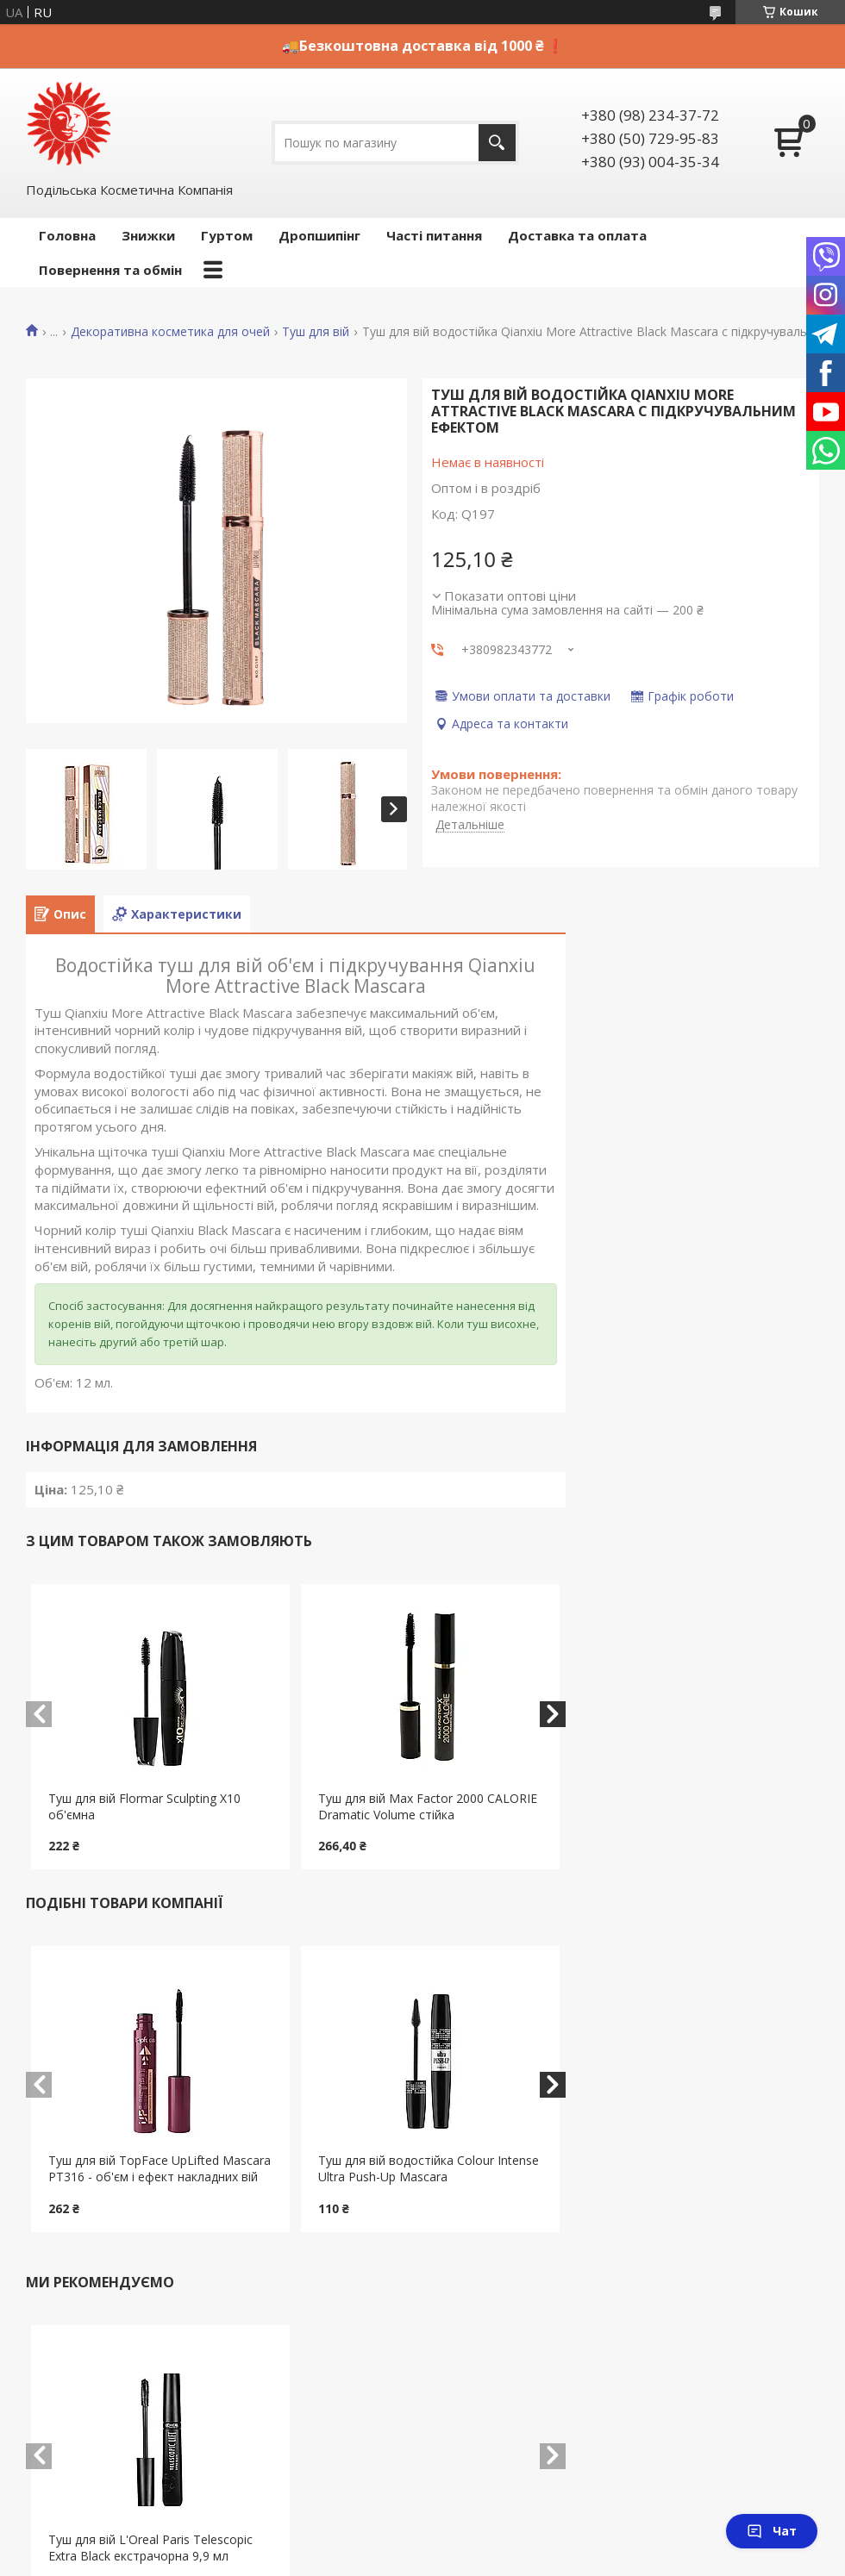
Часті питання (434, 235)
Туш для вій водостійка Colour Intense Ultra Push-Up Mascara (428, 2168)
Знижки (148, 235)
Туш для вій (315, 332)
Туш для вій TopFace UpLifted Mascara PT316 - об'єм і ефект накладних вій (159, 2168)
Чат (772, 2531)
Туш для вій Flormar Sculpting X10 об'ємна (144, 1806)
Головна (67, 235)
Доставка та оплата (577, 235)
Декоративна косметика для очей (170, 332)
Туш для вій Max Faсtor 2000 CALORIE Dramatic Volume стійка (427, 1806)
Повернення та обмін (110, 269)
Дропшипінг (319, 235)
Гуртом (227, 235)
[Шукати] (497, 142)
